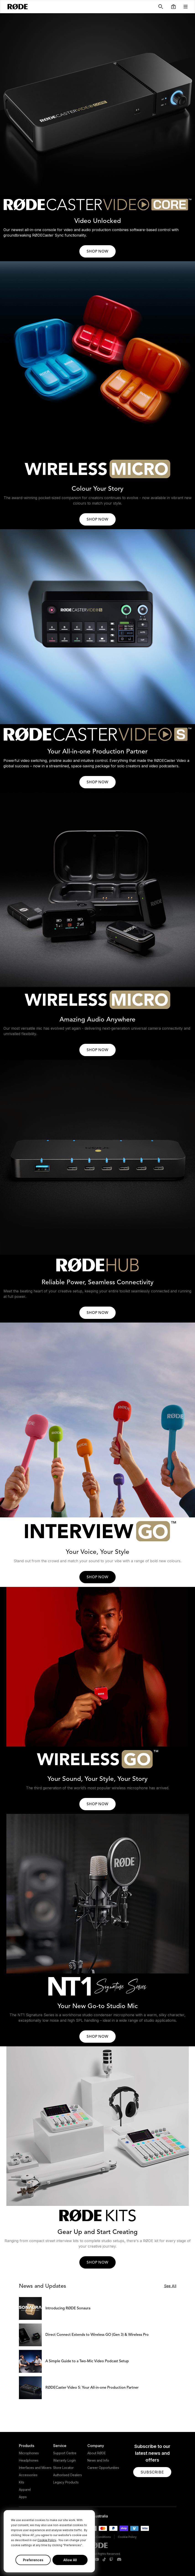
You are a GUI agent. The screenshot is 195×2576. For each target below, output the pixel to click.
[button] (173, 6)
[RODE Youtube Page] (97, 2559)
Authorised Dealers (67, 2475)
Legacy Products (66, 2482)
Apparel (25, 2489)
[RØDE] (18, 6)
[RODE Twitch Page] (111, 2559)
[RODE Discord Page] (119, 2559)
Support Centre (64, 2453)
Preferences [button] (33, 2560)
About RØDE (96, 2453)
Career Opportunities (103, 2468)
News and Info (98, 2460)
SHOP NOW (97, 251)
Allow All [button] (70, 2560)
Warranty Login (64, 2460)
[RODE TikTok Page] (104, 2559)
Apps (23, 2497)
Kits (21, 2482)
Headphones (29, 2460)
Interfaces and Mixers (35, 2468)
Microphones (29, 2453)
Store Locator (63, 2468)
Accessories (28, 2475)
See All (170, 2286)
